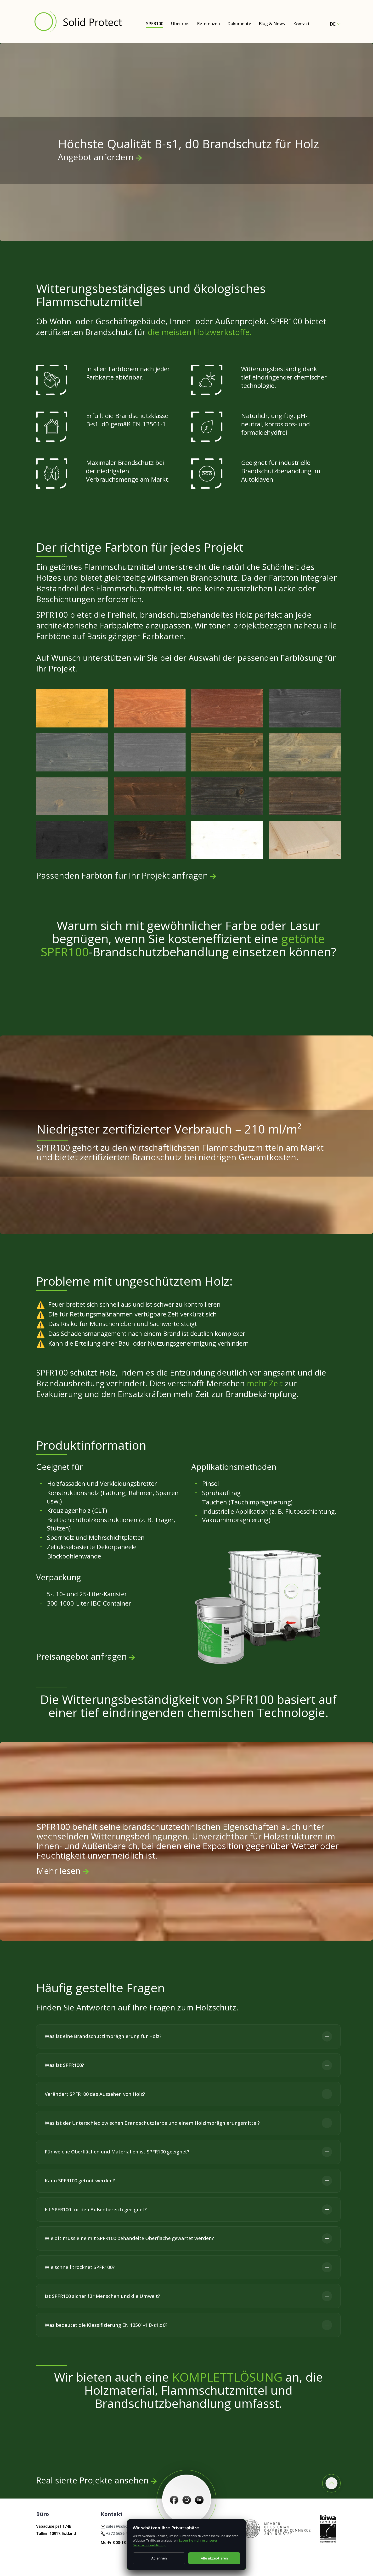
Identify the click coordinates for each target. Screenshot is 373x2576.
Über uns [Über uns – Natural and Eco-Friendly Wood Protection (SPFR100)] (180, 23)
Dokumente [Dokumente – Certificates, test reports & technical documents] (239, 23)
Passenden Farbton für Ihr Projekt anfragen (126, 875)
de (335, 24)
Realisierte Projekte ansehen (96, 2486)
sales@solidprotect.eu (124, 2532)
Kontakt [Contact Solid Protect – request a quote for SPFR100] (301, 24)
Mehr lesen (63, 1868)
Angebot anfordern (100, 157)
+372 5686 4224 (117, 2540)
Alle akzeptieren (214, 2558)
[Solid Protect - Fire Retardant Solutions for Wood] (77, 21)
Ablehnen (159, 2558)
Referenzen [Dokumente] (208, 23)
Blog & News (272, 23)
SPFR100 (154, 23)
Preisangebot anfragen (85, 1654)
